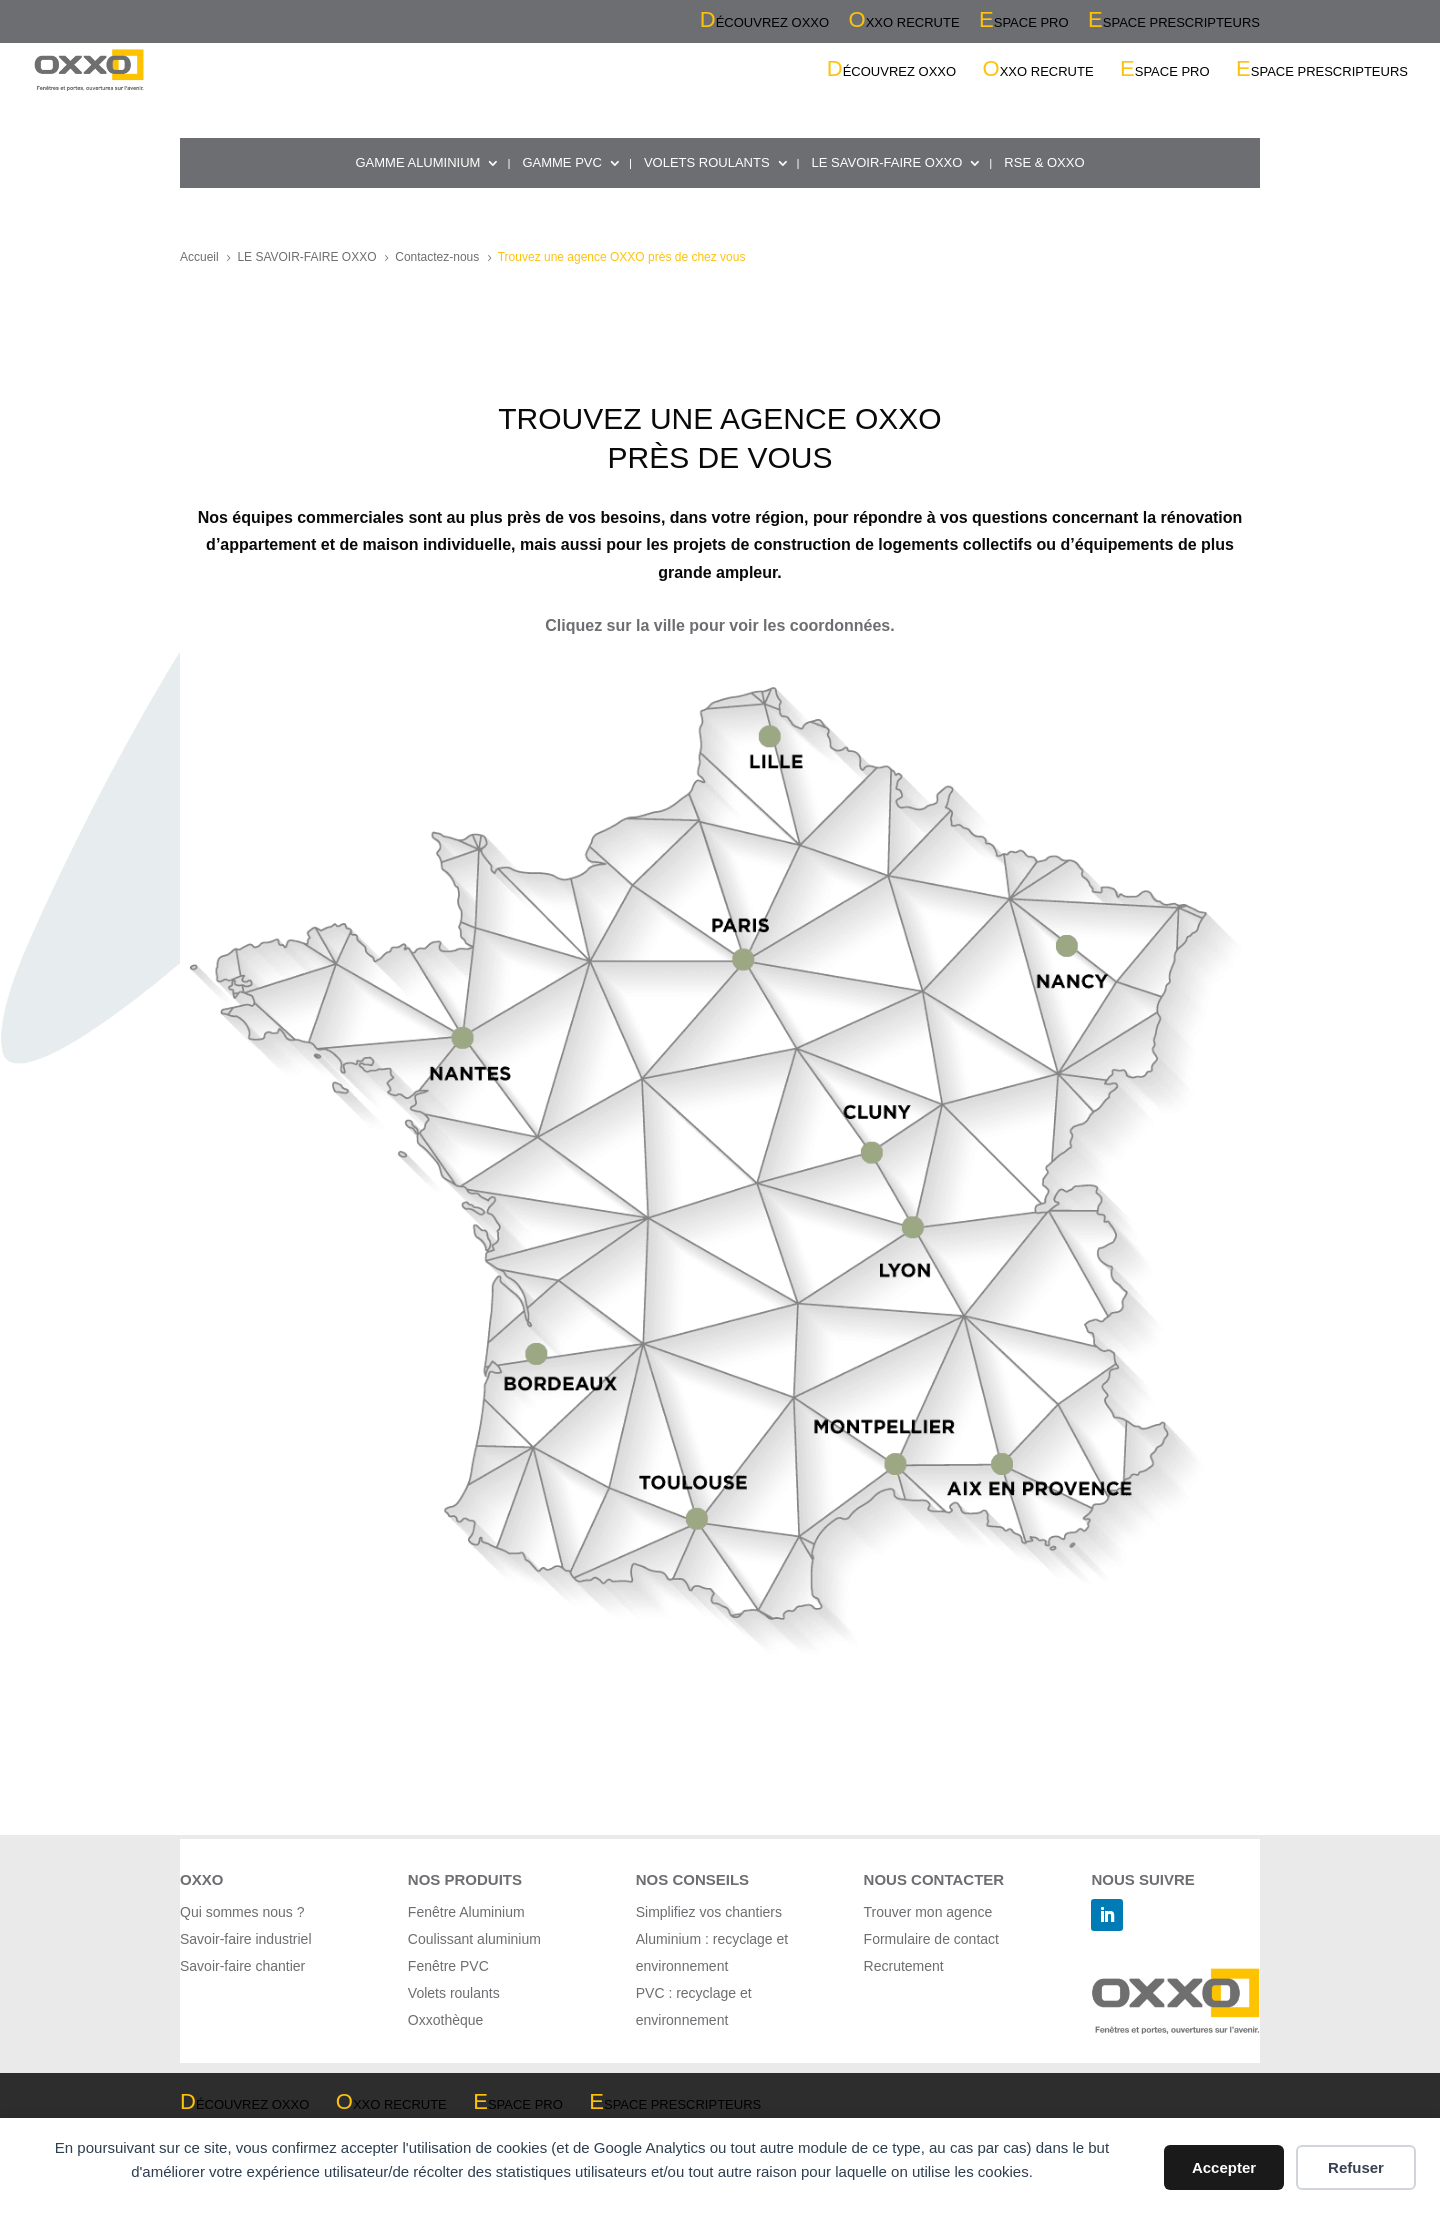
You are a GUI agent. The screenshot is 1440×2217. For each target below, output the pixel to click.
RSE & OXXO (1044, 163)
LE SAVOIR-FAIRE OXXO (887, 163)
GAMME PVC (561, 163)
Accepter (1224, 2167)
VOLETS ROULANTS (707, 163)
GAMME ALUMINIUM (417, 163)
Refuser (1356, 2167)
